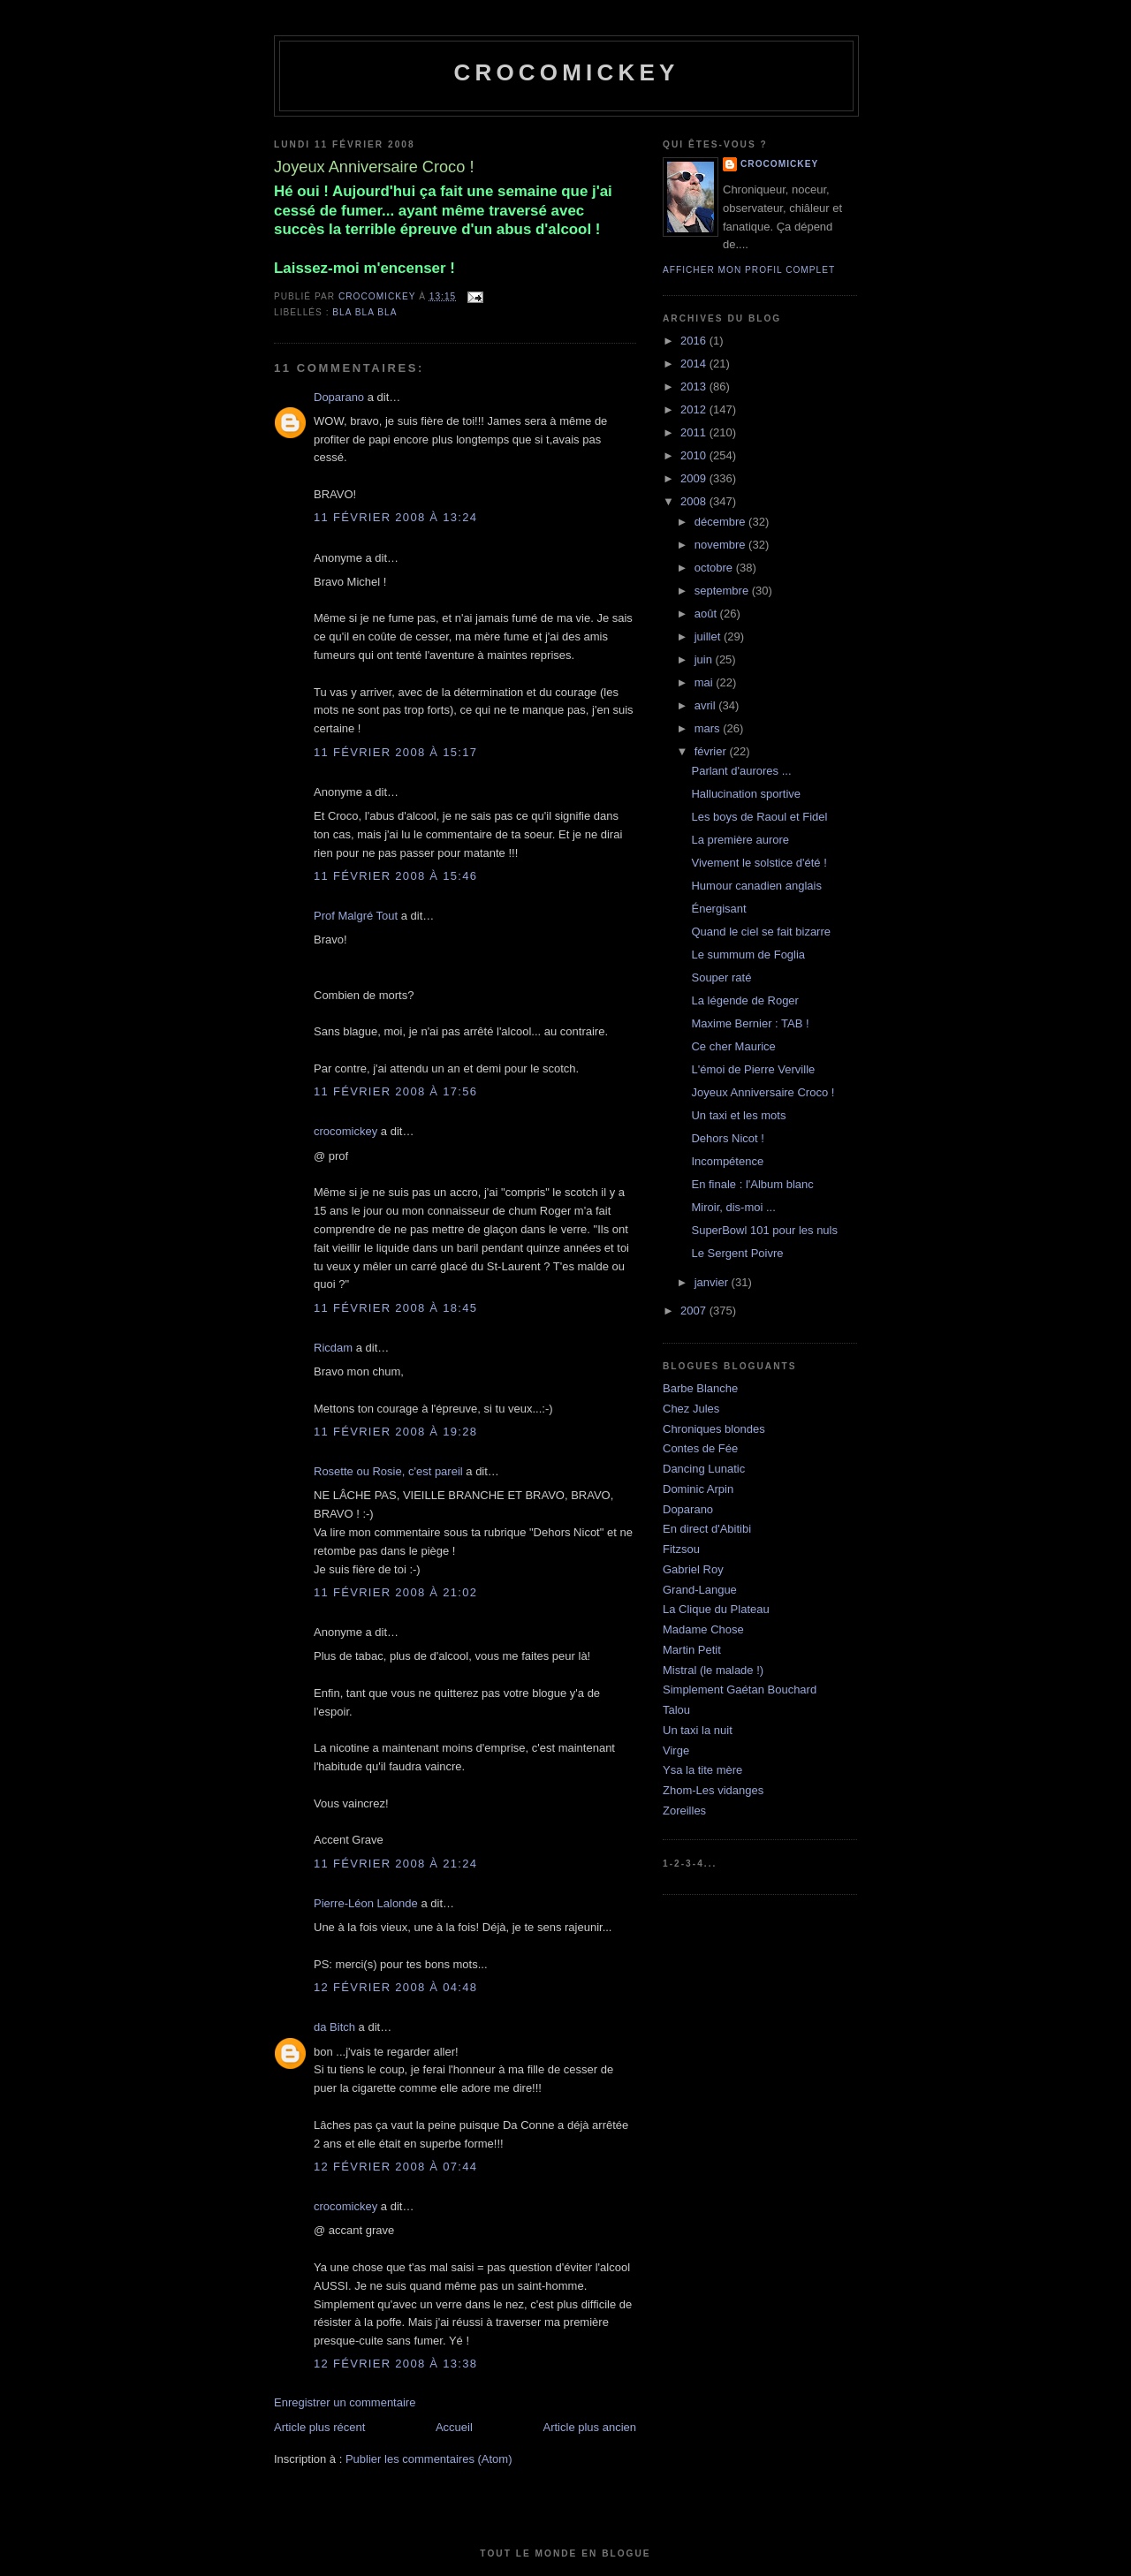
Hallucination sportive (746, 793)
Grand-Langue (700, 1589)
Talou (676, 1709)
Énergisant (718, 908)
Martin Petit (692, 1649)
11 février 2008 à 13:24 (395, 517)
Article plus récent (319, 2427)
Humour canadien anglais (756, 885)
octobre (715, 567)
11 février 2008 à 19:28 (395, 1431)
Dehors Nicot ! (727, 1138)
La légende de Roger (744, 1000)
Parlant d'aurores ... (741, 770)
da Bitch (334, 2027)
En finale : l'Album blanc (752, 1184)
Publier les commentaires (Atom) (428, 2459)
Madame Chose (703, 1629)
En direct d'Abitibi (707, 1528)
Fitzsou (681, 1549)
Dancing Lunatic (704, 1468)
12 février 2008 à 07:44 (395, 2166)
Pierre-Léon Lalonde (366, 1903)
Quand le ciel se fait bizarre (761, 931)
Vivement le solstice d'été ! (758, 862)
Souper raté (721, 977)
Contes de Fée (700, 1448)
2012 (695, 409)
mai (706, 682)
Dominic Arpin (698, 1489)
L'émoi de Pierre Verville (753, 1069)
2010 (695, 455)
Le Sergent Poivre (737, 1253)
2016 (695, 340)
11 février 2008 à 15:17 (395, 752)
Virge (676, 1750)
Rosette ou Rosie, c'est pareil (388, 1471)
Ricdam (333, 1347)
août (707, 613)
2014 (695, 363)
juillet (709, 636)
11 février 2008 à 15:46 (395, 876)
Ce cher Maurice (733, 1046)
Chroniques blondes (714, 1429)
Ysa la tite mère (702, 1770)
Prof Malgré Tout (356, 915)
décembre (721, 521)
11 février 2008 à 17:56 (395, 1091)
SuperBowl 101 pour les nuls (764, 1230)
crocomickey (566, 72)
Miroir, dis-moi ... (733, 1207)
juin (705, 659)
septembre (723, 590)
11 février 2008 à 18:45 (395, 1308)
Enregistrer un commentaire (344, 2402)
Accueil (454, 2427)
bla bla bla (364, 312)
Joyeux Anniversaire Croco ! (762, 1092)
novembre (721, 544)
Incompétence (727, 1161)
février (712, 751)
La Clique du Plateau (716, 1609)
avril (706, 705)
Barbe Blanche (700, 1388)
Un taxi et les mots (738, 1115)
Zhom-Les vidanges (713, 1790)
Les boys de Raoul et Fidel (759, 816)
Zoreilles (684, 1810)
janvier (713, 1282)
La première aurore (740, 839)
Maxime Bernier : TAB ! (749, 1023)
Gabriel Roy (693, 1569)
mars (709, 728)
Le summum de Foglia (748, 954)
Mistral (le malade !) (713, 1670)
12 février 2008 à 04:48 (395, 1987)
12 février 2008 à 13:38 (395, 2363)
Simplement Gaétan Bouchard (739, 1689)
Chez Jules (691, 1408)
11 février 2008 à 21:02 (395, 1592)
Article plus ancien (590, 2427)
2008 (695, 501)
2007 (695, 1310)
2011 (695, 432)
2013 (695, 386)
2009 (695, 478)
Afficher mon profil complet (749, 270)
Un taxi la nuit (697, 1730)
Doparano (339, 397)
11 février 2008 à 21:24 (395, 1863)
